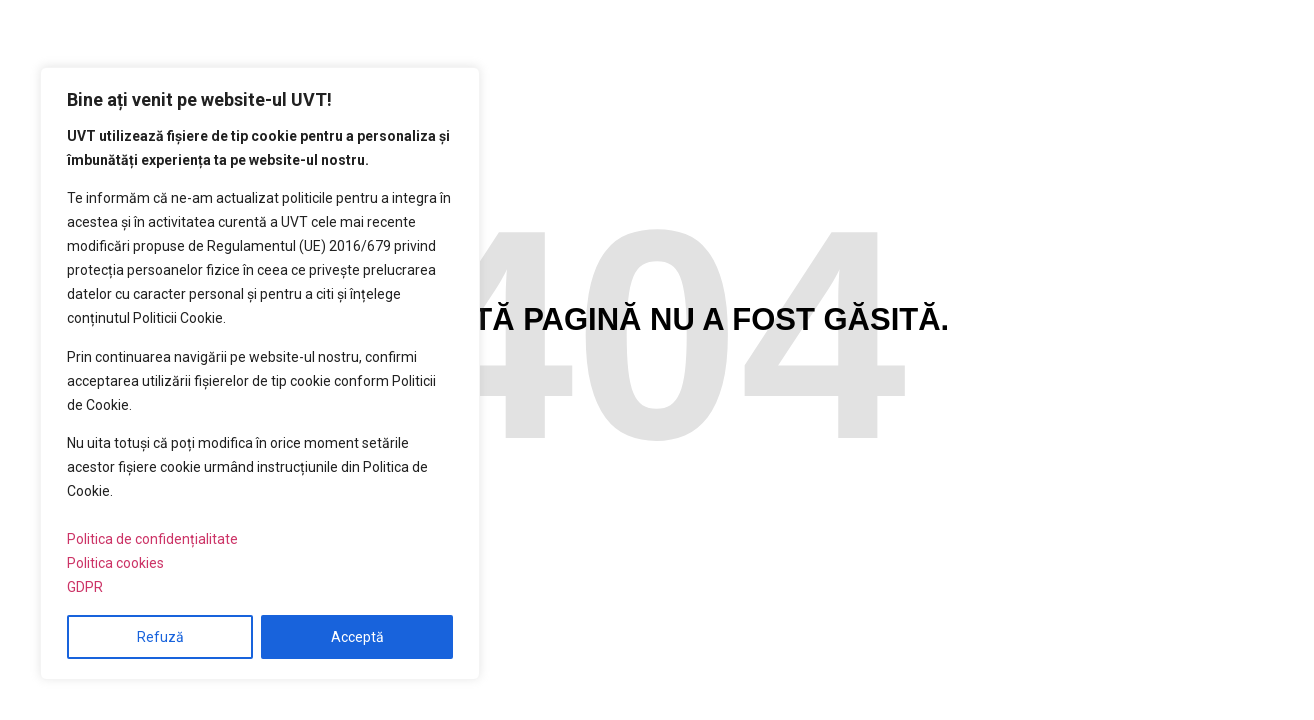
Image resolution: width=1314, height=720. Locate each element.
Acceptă (357, 637)
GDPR (85, 587)
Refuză (160, 637)
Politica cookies (115, 563)
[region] (260, 373)
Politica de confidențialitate (152, 539)
